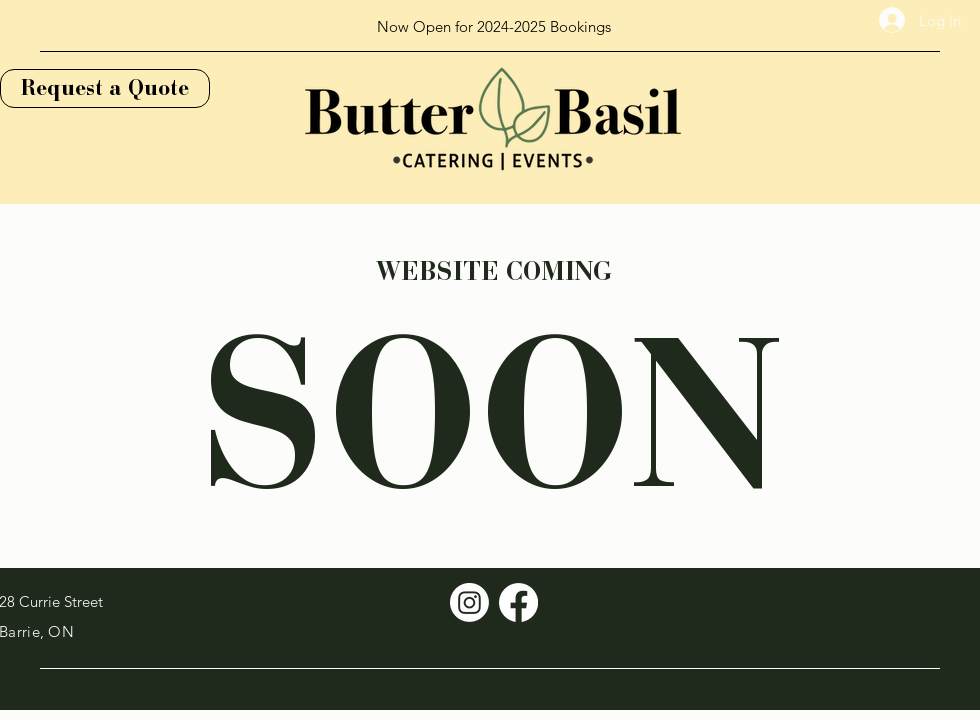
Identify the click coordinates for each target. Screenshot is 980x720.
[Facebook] (518, 602)
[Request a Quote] (105, 88)
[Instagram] (469, 602)
